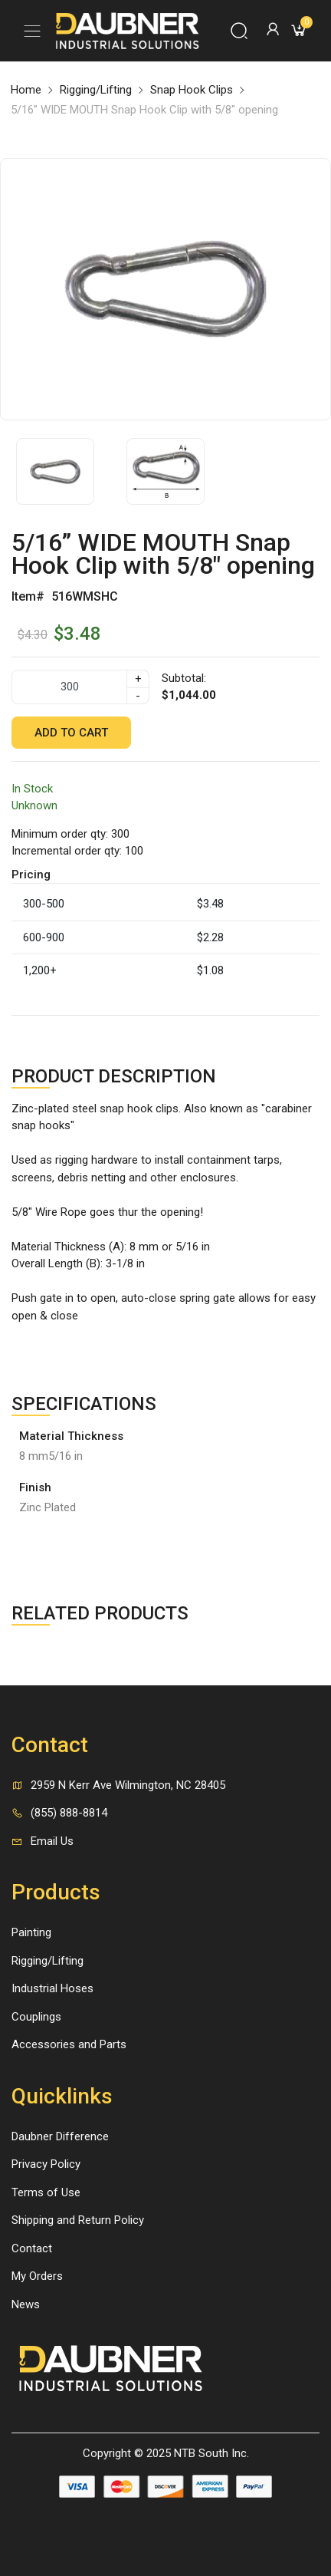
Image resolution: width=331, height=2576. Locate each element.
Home (26, 90)
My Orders (37, 2276)
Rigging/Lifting (96, 90)
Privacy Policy (45, 2164)
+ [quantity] (138, 679)
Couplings (36, 2017)
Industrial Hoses (52, 1988)
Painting (31, 1932)
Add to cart (71, 733)
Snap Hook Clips (191, 90)
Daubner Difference (60, 2136)
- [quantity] (138, 696)
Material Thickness (71, 1436)
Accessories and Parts (68, 2044)
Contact (31, 2248)
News (25, 2304)
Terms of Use (45, 2192)
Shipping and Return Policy (77, 2220)
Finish (35, 1487)
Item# (27, 596)
